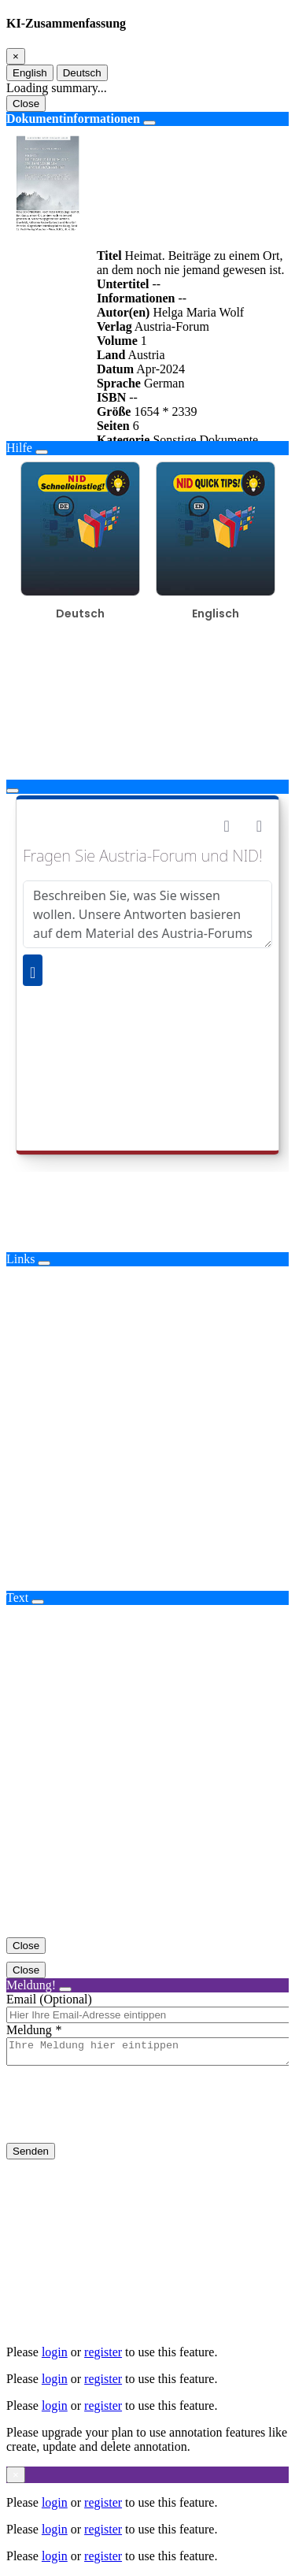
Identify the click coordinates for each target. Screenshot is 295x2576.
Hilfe (19, 447)
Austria (145, 354)
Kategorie (123, 440)
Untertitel (123, 284)
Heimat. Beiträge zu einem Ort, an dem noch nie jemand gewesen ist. (191, 262)
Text (17, 1597)
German (164, 383)
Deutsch (82, 73)
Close (26, 103)
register (103, 2352)
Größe (114, 411)
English (30, 73)
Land (111, 354)
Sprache (119, 383)
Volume (117, 340)
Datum (115, 369)
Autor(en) (123, 312)
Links (20, 1259)
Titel (109, 255)
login (55, 2352)
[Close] (15, 56)
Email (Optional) (49, 1999)
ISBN (111, 397)
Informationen (136, 298)
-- (157, 284)
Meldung (29, 2030)
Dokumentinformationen (73, 118)
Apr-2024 (160, 369)
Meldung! (31, 1985)
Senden (31, 2156)
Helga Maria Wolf (198, 312)
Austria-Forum (172, 326)
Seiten (113, 425)
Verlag (114, 326)
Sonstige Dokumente (205, 440)
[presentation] (125, 2117)
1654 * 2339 (165, 411)
